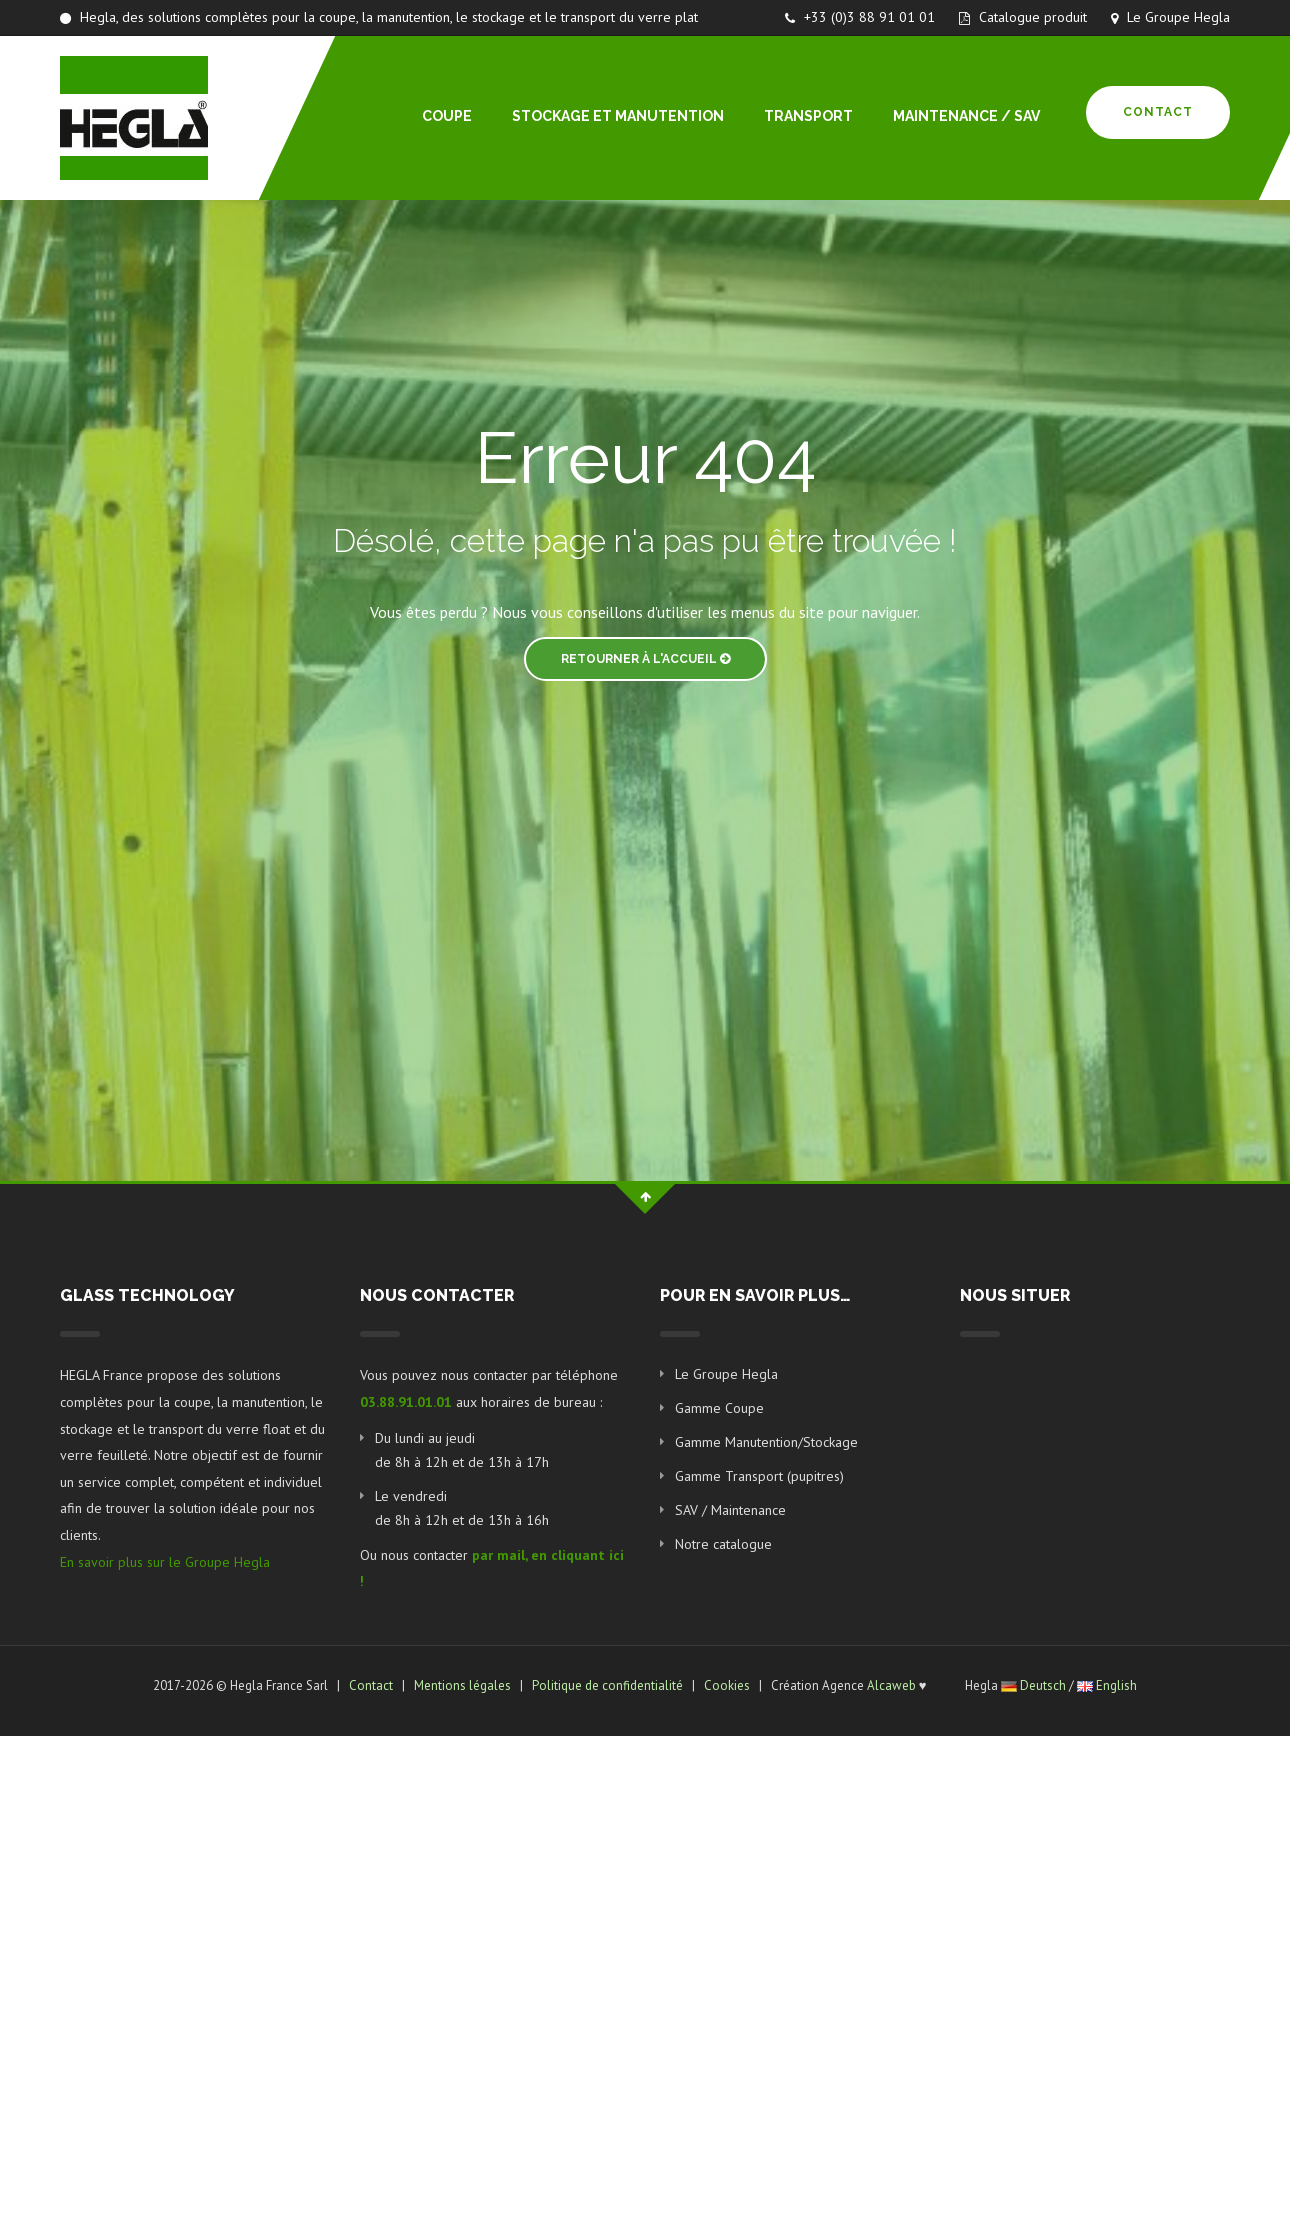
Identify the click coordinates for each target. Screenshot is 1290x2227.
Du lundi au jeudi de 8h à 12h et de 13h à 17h (462, 1450)
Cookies (727, 1685)
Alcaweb (891, 1685)
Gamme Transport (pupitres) (759, 1476)
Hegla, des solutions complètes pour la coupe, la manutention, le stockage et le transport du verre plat (379, 17)
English (1116, 1685)
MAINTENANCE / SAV (966, 116)
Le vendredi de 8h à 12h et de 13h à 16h (462, 1508)
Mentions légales (462, 1685)
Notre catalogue (723, 1544)
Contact (1158, 112)
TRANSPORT (808, 116)
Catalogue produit (1023, 17)
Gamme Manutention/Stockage (766, 1442)
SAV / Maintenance (730, 1510)
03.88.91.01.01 (406, 1402)
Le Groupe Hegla (1170, 17)
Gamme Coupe (719, 1408)
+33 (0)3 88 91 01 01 (860, 17)
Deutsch (1043, 1685)
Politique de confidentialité (607, 1685)
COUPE (447, 116)
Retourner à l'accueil (645, 659)
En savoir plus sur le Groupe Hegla (165, 1562)
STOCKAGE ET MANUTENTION (618, 116)
